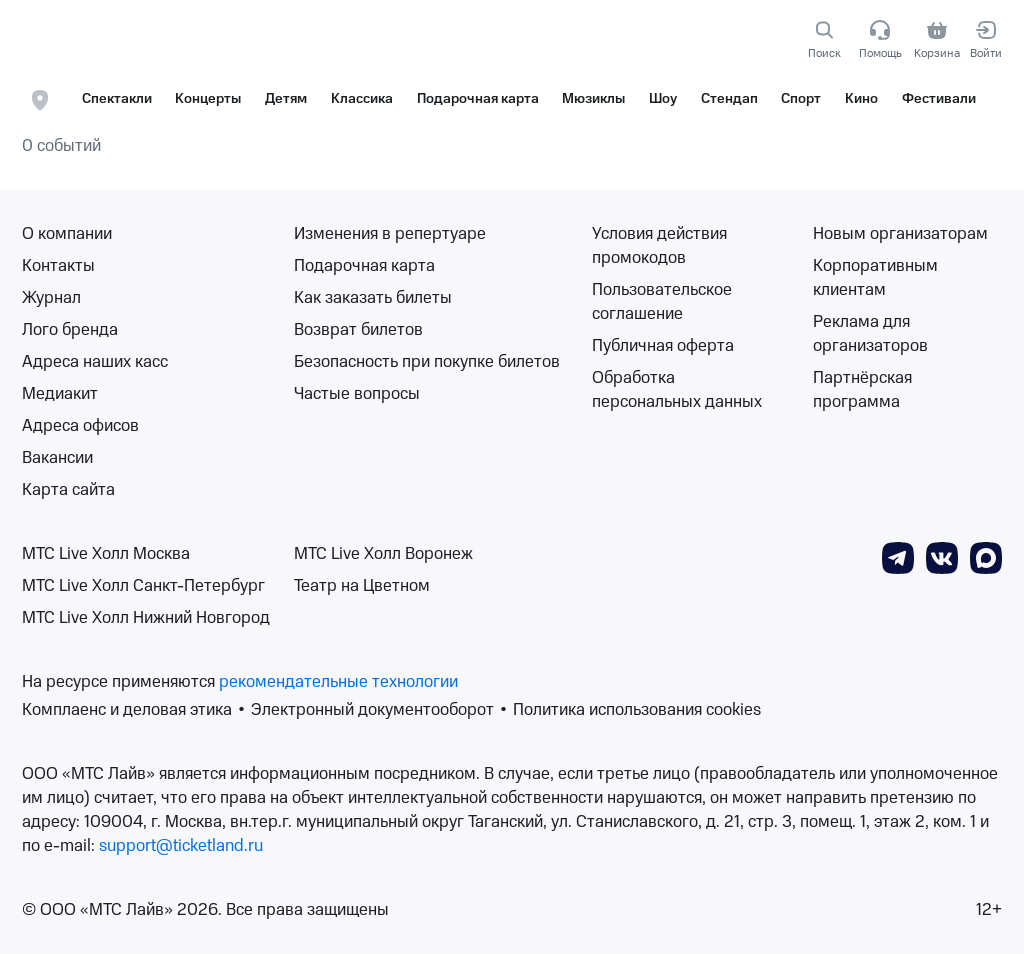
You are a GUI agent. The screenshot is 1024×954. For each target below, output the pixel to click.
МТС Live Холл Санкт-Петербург (143, 586)
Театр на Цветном (362, 586)
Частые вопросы (357, 394)
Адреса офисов (80, 426)
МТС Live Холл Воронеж (383, 554)
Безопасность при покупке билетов (427, 362)
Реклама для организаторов (870, 334)
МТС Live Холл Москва (106, 554)
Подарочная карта (364, 266)
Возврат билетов (358, 330)
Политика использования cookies (637, 710)
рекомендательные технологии (338, 682)
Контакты (58, 266)
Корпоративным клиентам (875, 278)
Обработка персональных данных (677, 390)
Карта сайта (68, 490)
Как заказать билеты (373, 298)
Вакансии (57, 458)
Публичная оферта (663, 346)
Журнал (51, 298)
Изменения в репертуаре (390, 234)
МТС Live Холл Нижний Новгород (146, 618)
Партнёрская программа (862, 390)
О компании (67, 234)
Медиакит (60, 394)
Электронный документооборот (372, 710)
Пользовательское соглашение (662, 302)
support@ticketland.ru (181, 846)
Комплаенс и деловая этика (127, 710)
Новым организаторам (900, 234)
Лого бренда (70, 330)
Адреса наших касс (95, 362)
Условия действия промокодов (659, 246)
